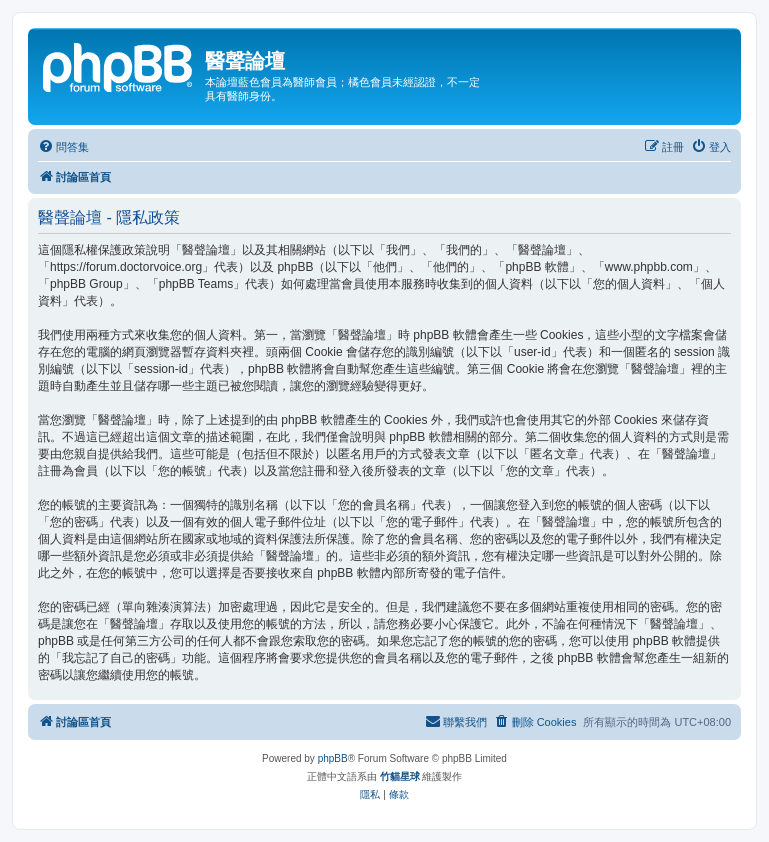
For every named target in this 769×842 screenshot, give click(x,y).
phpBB (333, 758)
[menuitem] (63, 147)
